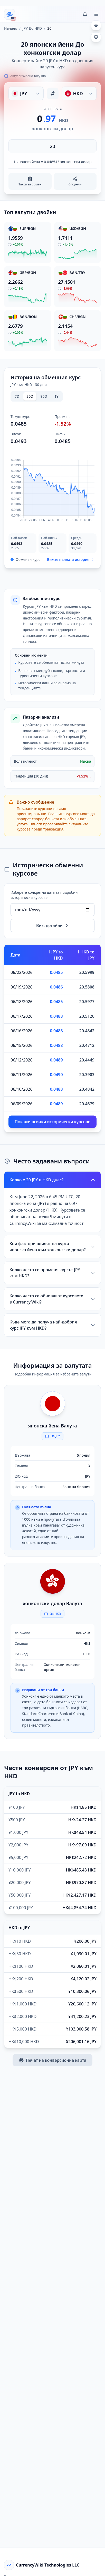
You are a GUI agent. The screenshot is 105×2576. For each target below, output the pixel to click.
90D (44, 396)
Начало (10, 28)
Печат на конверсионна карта (53, 2060)
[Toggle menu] (96, 14)
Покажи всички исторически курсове (52, 1121)
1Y (56, 396)
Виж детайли (52, 925)
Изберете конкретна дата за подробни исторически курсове (44, 895)
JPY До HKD (32, 28)
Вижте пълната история (70, 559)
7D (17, 396)
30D (29, 396)
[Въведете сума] (52, 146)
